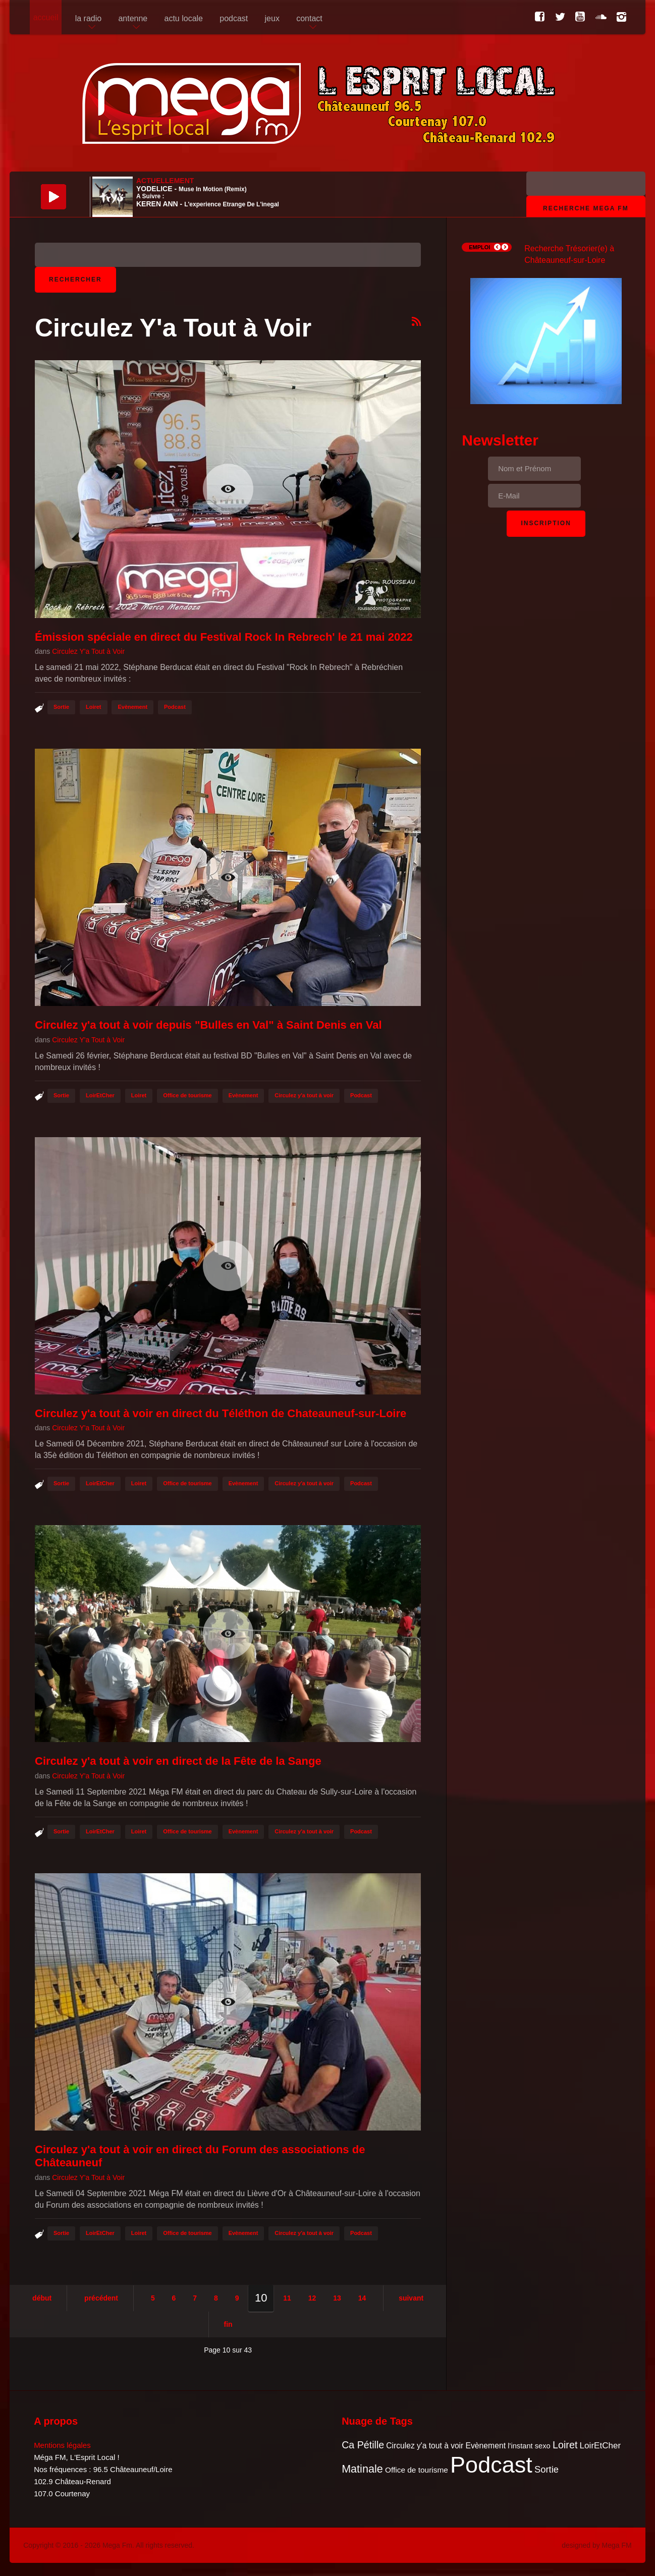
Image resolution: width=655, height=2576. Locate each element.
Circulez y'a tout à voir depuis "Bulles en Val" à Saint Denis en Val (208, 1025)
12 (312, 2298)
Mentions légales (62, 2445)
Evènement (132, 707)
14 (362, 2298)
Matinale (362, 2468)
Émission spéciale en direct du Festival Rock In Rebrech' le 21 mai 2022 (224, 637)
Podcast (175, 707)
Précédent (101, 2298)
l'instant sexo (529, 2446)
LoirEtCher (100, 1095)
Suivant (411, 2298)
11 (287, 2298)
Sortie (61, 707)
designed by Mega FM (597, 2545)
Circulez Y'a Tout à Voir (88, 651)
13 (337, 2298)
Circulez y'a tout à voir (304, 1095)
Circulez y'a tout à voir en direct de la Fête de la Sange (178, 1761)
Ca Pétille (363, 2444)
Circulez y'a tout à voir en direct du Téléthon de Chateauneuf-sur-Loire (220, 1413)
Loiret (93, 707)
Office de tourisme (187, 1095)
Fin (228, 2324)
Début (41, 2298)
